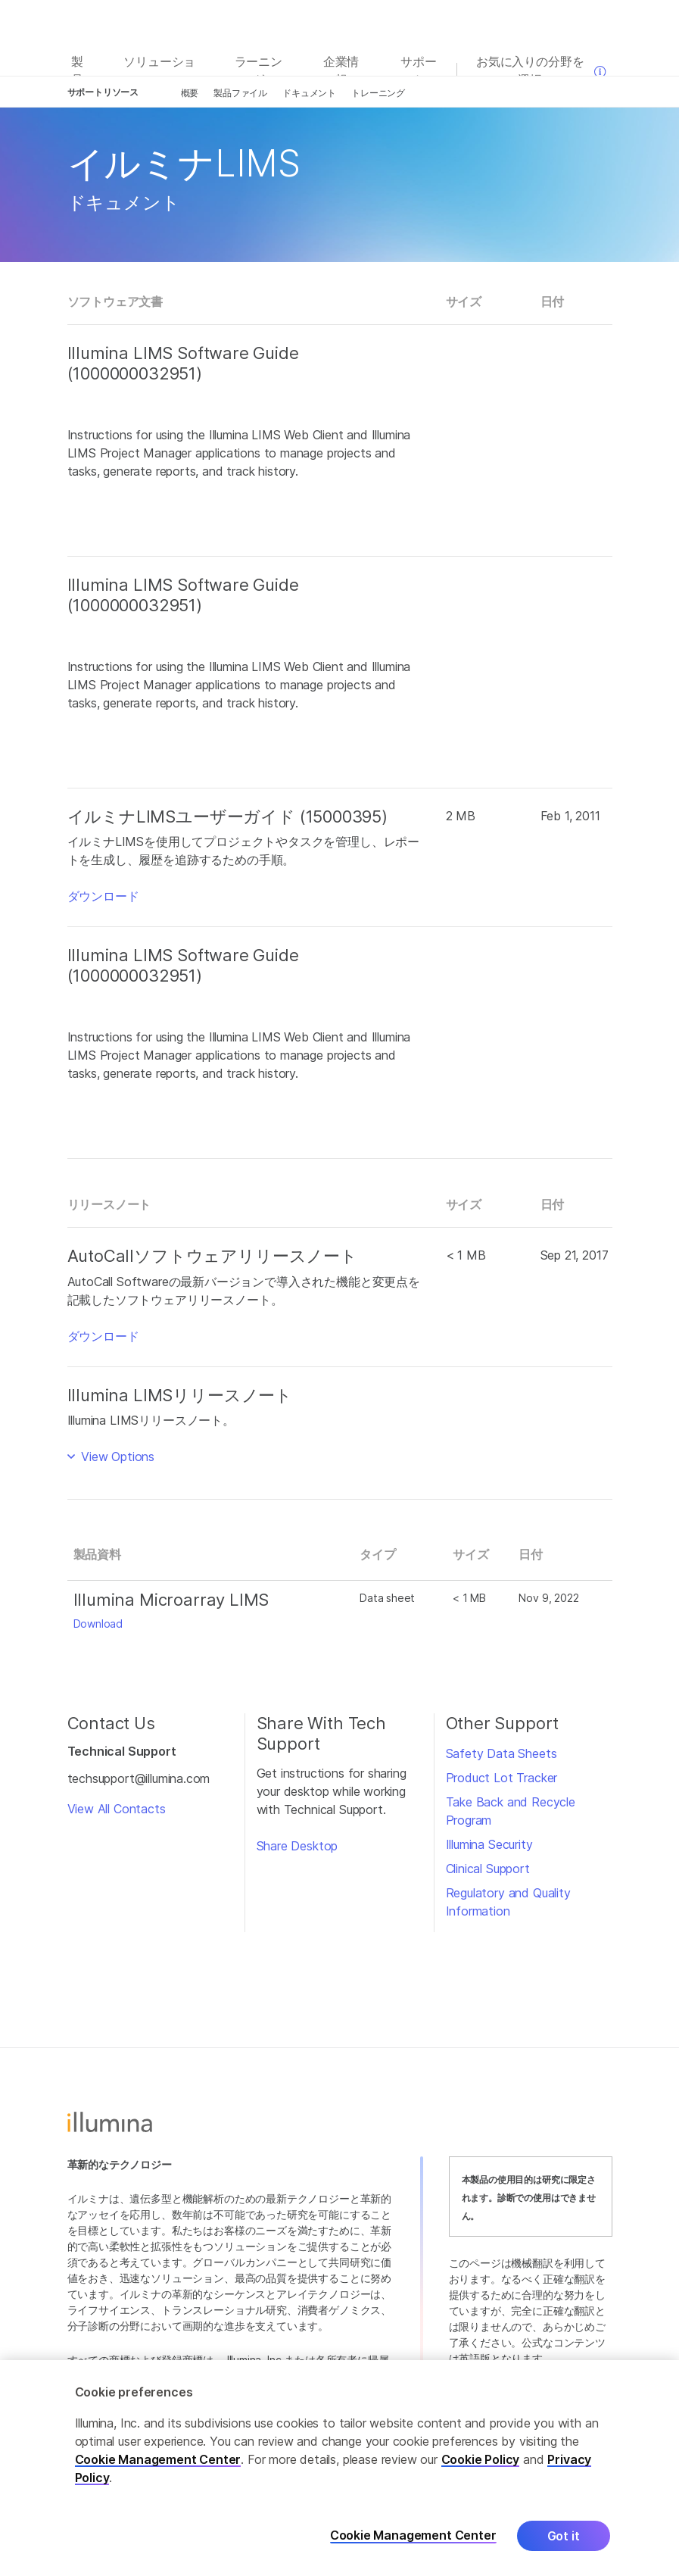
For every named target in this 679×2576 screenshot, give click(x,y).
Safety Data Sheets (501, 1753)
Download (98, 1623)
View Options (115, 1456)
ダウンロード (103, 896)
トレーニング (378, 92)
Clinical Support (488, 1868)
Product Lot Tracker (502, 1777)
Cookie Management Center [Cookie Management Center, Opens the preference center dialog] (413, 2535)
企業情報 (341, 70)
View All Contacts (116, 1808)
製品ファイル (240, 92)
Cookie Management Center (158, 2459)
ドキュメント (309, 92)
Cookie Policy (480, 2459)
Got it (563, 2535)
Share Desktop (297, 1845)
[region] (339, 2468)
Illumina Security (489, 1844)
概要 (190, 92)
